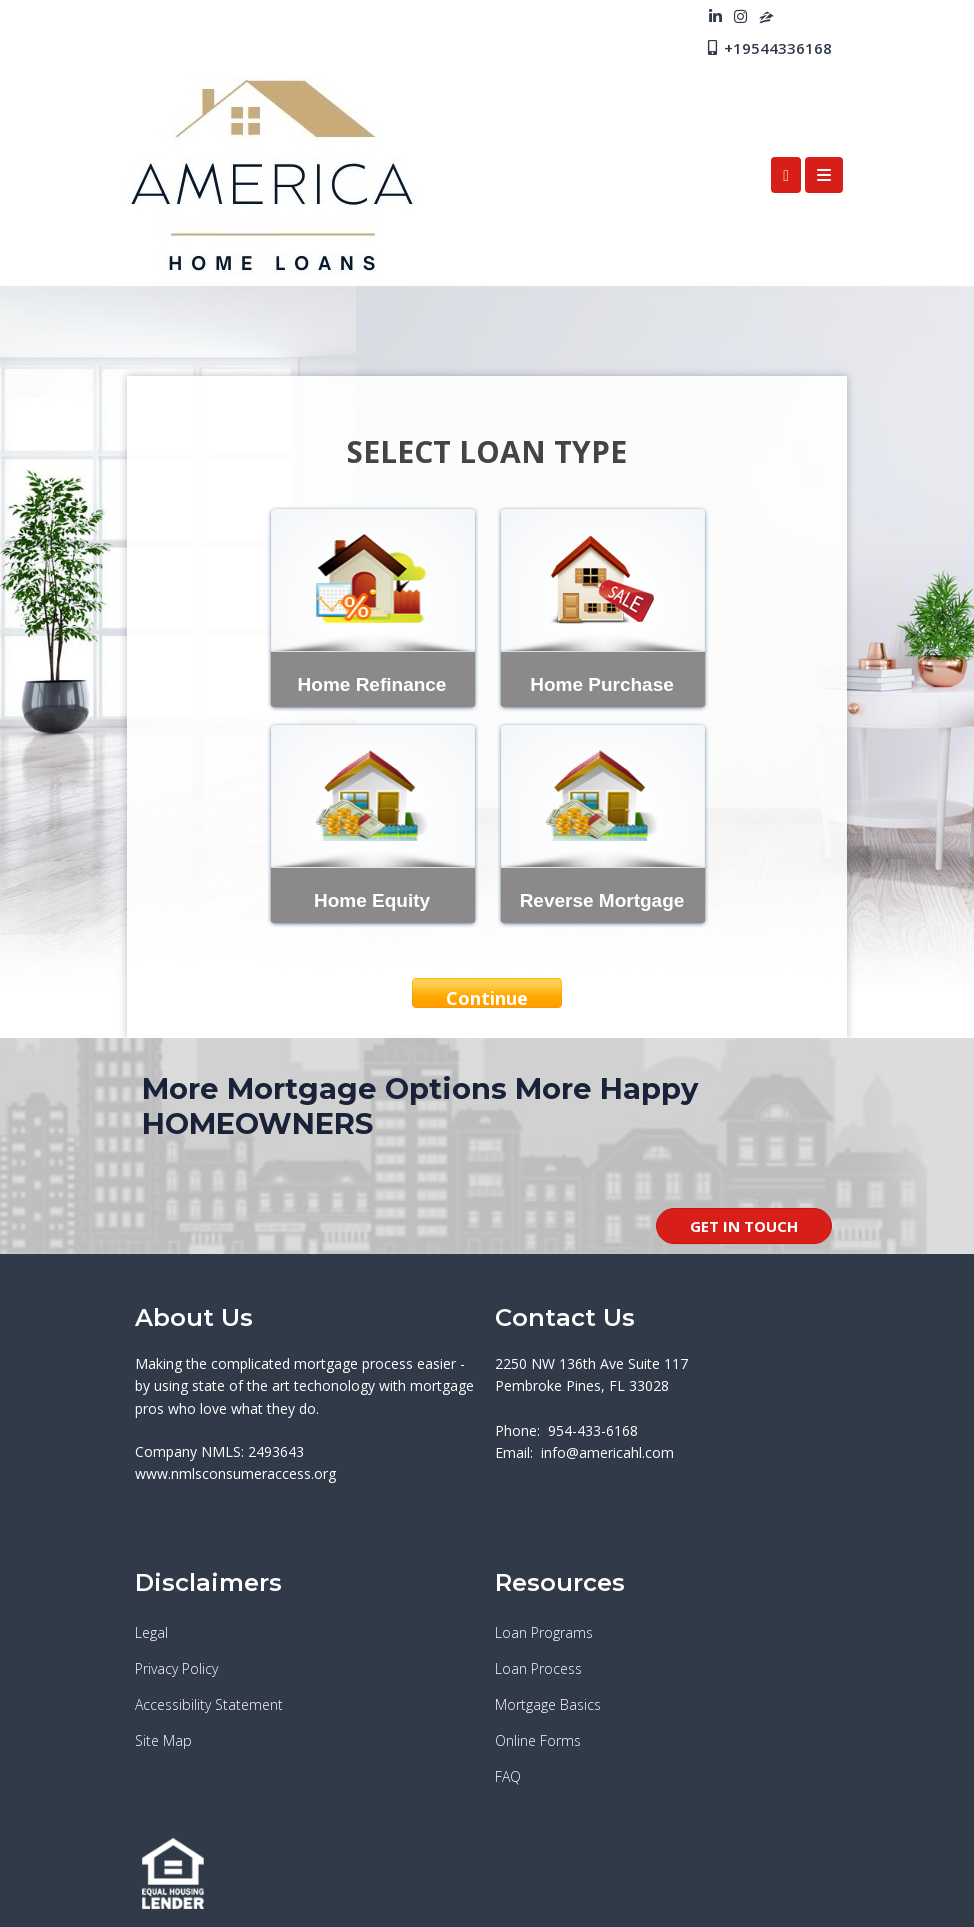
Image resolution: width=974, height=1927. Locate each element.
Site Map (163, 1740)
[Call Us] (786, 175)
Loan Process (538, 1668)
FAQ (508, 1776)
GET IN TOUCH (744, 1226)
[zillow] (766, 16)
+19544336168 (768, 48)
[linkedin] (715, 16)
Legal (151, 1632)
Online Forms (538, 1740)
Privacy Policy (176, 1668)
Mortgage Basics (548, 1704)
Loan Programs (544, 1632)
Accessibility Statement (209, 1704)
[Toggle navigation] (824, 175)
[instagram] (740, 16)
